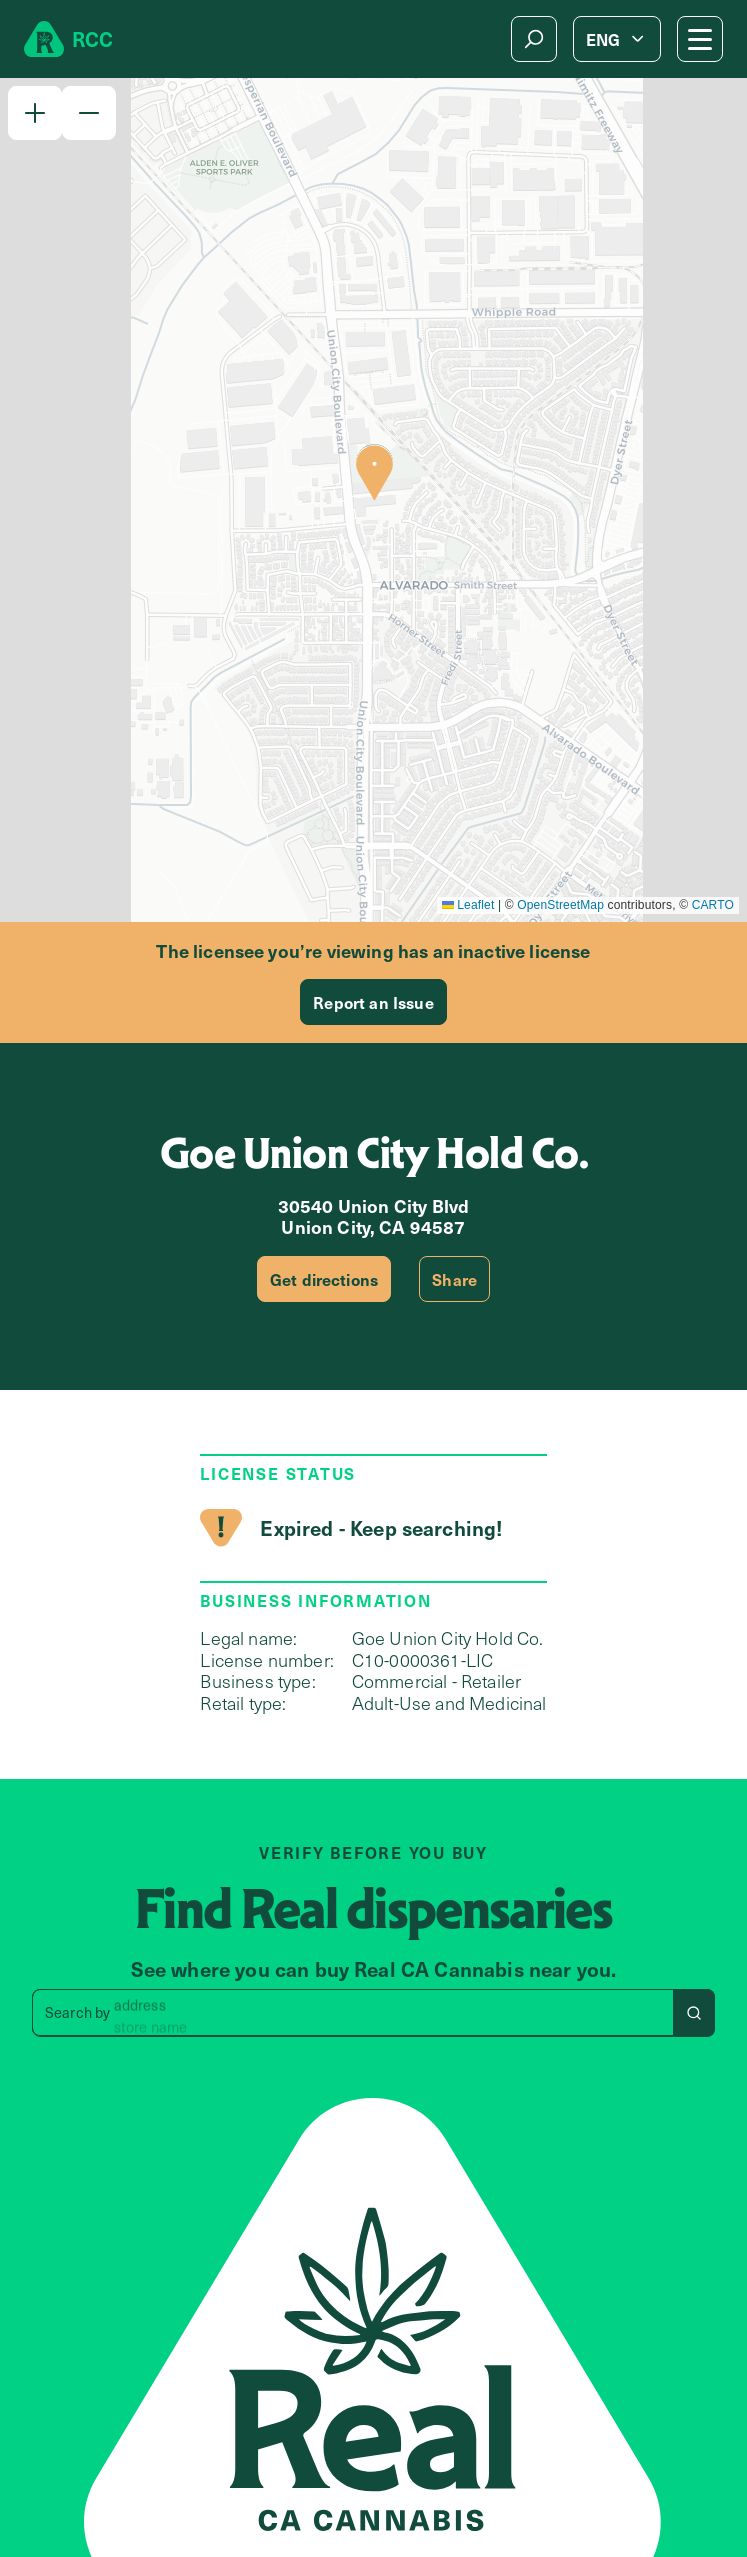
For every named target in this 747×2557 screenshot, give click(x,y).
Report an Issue (373, 1002)
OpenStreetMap (560, 905)
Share (454, 1279)
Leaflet (468, 905)
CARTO (713, 905)
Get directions (324, 1279)
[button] (35, 113)
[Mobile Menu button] (700, 39)
